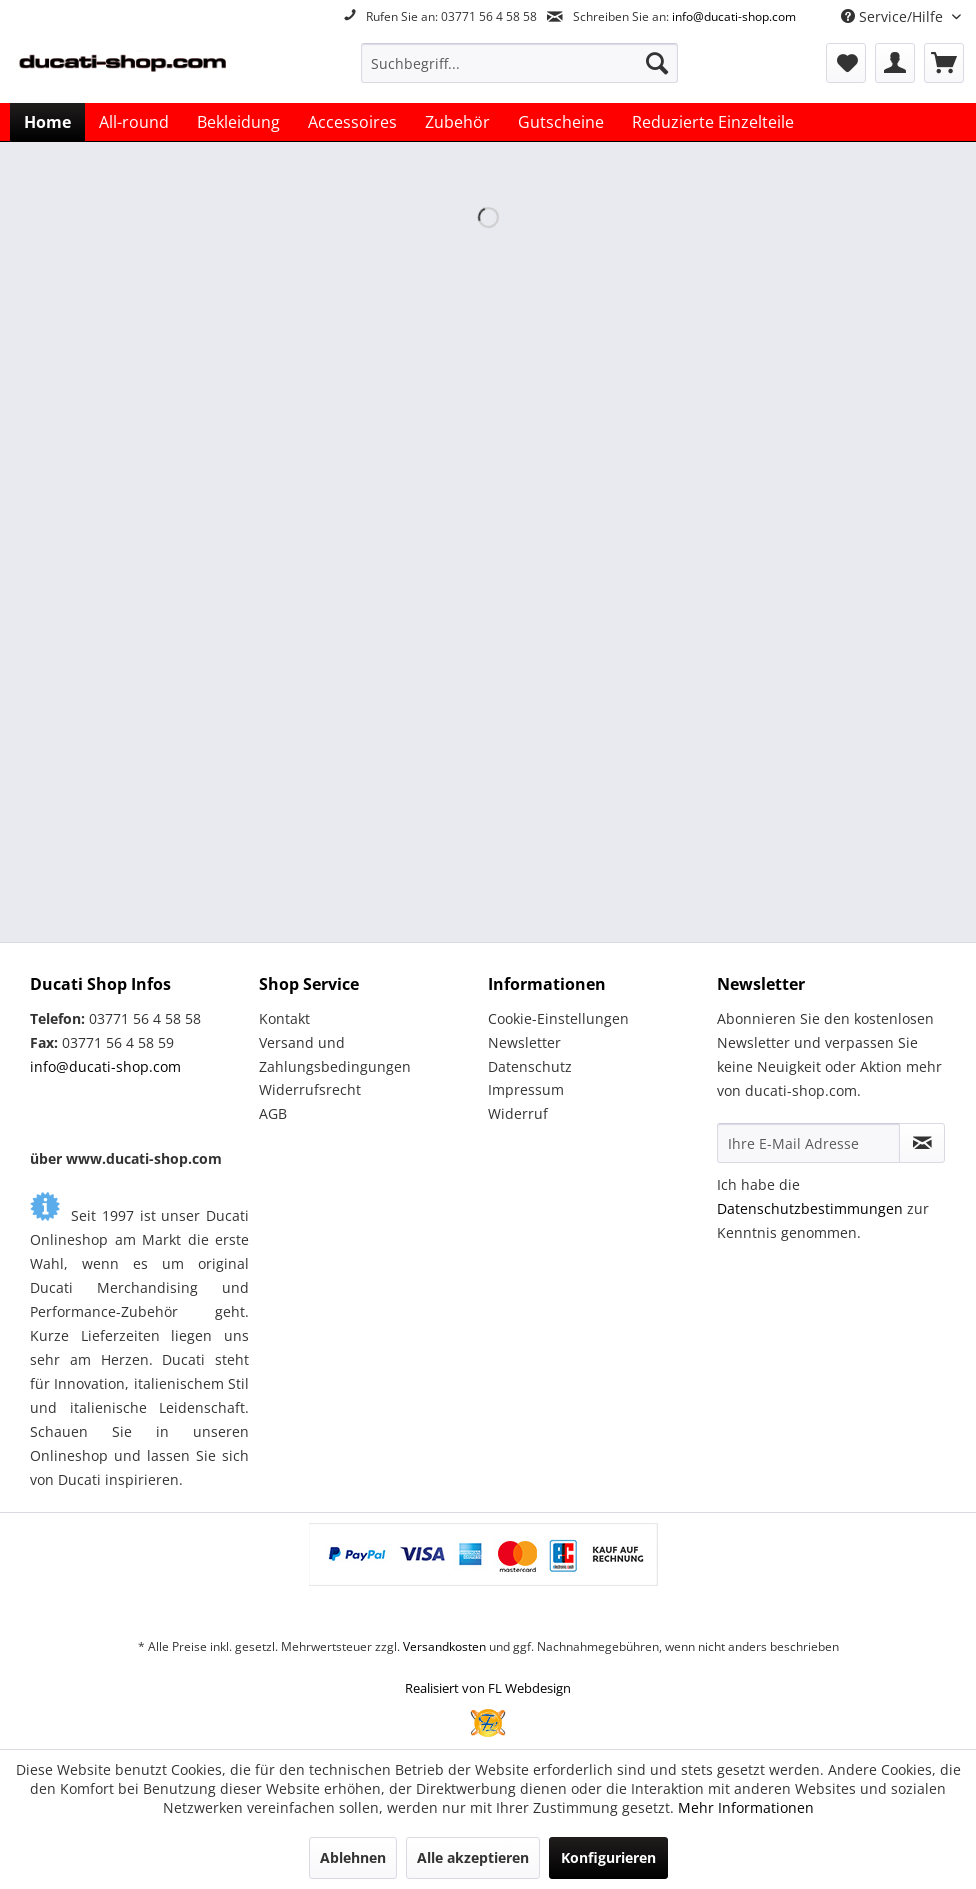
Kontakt (284, 1018)
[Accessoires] (352, 122)
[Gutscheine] (561, 122)
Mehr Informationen (746, 1807)
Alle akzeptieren (473, 1857)
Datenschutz (530, 1066)
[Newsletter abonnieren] (922, 1143)
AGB (273, 1113)
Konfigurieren (608, 1857)
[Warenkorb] (944, 63)
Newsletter (524, 1042)
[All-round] (134, 122)
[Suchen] (657, 63)
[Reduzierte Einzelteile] (713, 122)
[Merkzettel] (846, 63)
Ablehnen (353, 1857)
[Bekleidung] (238, 122)
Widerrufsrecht (310, 1089)
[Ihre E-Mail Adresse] (808, 1143)
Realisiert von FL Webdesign (488, 1688)
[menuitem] (519, 63)
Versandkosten (444, 1646)
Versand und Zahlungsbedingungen (335, 1054)
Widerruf (518, 1113)
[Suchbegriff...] (519, 63)
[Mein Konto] (895, 63)
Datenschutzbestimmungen (810, 1208)
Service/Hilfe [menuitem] (894, 16)
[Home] (47, 122)
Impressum (526, 1089)
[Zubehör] (457, 122)
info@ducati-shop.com (734, 16)
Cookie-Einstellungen (558, 1018)
